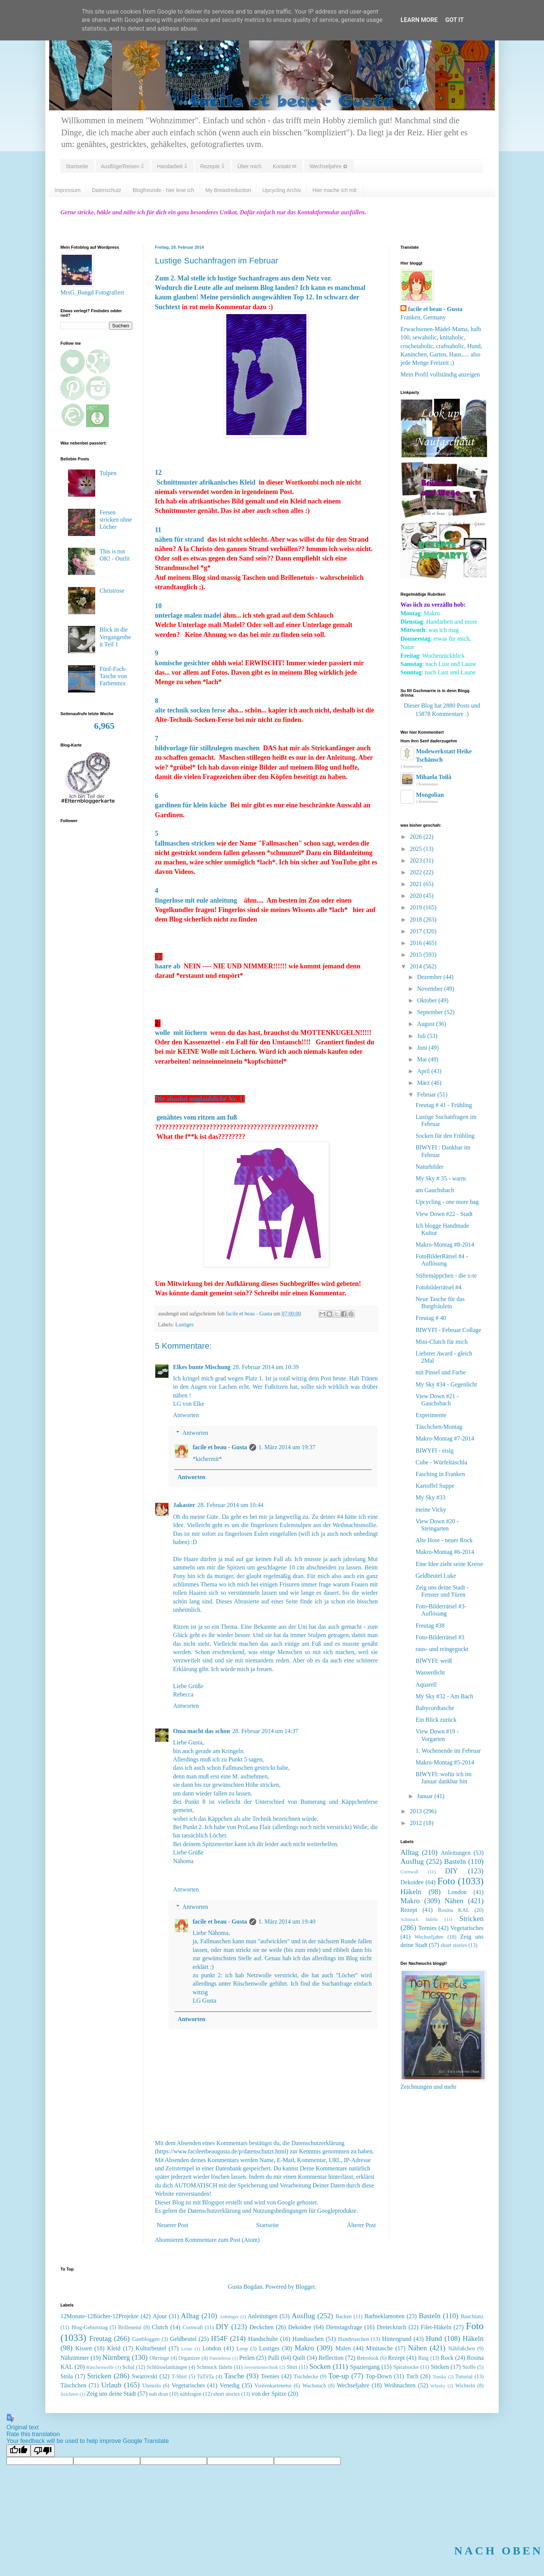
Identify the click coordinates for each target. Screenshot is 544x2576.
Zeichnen (69, 2394)
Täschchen (73, 2385)
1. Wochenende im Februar (448, 1750)
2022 (416, 872)
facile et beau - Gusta (220, 1447)
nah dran (158, 2394)
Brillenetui (130, 2327)
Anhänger (228, 2316)
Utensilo (151, 2385)
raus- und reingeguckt (442, 1649)
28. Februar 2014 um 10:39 (266, 1367)
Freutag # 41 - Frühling (444, 1105)
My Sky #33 (430, 1497)
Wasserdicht (430, 1672)
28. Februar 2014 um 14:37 (265, 1731)
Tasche (234, 2376)
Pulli (273, 2357)
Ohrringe (159, 2358)
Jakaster (184, 1505)
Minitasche (379, 2348)
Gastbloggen (146, 2339)
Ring (423, 2358)
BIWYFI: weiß (434, 1660)
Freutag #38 (430, 1625)
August (426, 1024)
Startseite (77, 166)
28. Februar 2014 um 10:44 (231, 1505)
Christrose (111, 590)
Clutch (160, 2327)
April (424, 1071)
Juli (422, 1036)
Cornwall (409, 1871)
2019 (416, 907)
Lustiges (184, 1324)
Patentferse (220, 2358)
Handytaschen (353, 2339)
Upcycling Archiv (281, 190)
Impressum (67, 190)
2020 (416, 895)
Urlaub (111, 2385)
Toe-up (338, 2376)
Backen (343, 2316)
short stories (453, 1945)
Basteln (455, 1861)
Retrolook (368, 2358)
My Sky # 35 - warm (441, 1178)
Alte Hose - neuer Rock (444, 1540)
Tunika (439, 2376)
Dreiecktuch (391, 2327)
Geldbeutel (183, 2339)
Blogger (305, 2286)
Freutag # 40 (431, 1318)
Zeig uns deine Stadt (111, 2393)
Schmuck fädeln (418, 1919)
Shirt (292, 2367)
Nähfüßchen (461, 2348)
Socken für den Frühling (445, 1135)
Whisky (437, 2386)
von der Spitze (269, 2393)
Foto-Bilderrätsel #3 (440, 1637)
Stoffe (469, 2367)
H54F (219, 2338)
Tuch (412, 2376)
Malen (343, 2348)
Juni (423, 1047)
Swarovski (145, 2376)
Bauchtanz (472, 2316)
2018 (416, 919)
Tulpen (107, 473)
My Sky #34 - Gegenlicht (446, 1384)
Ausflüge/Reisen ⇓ (122, 166)
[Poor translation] (43, 2450)
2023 (416, 860)
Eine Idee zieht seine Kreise (449, 1564)
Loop (242, 2348)
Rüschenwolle (100, 2367)
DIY (451, 1871)
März (424, 1083)
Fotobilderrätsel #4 (438, 1287)
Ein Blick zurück (436, 1719)
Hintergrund (396, 2339)
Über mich (249, 166)
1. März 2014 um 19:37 (286, 1447)
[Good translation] (18, 2450)
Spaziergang (365, 2367)
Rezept (408, 1910)
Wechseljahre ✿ (328, 166)
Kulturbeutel (151, 2348)
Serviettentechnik (261, 2367)
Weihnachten (400, 2385)
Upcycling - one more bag (447, 1202)
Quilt (299, 2357)
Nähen (454, 1901)
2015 (416, 954)
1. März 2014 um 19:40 (286, 1921)
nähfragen (191, 2394)
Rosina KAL (453, 1910)
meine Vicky (431, 1509)
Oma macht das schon (201, 1731)
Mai (422, 1059)
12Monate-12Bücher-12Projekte (99, 2316)
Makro (410, 1901)
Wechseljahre (429, 1937)
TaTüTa (205, 2376)
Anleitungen (456, 1853)
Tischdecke (306, 2376)
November (430, 988)
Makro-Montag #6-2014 (445, 1552)
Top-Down (379, 2376)
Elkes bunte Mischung (201, 1367)
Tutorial (464, 2376)
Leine (186, 2348)
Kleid (114, 2348)
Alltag (409, 1852)
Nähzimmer (74, 2357)
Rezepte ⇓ (212, 166)
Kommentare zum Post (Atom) (222, 2240)
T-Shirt (179, 2376)
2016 (416, 943)
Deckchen (261, 2327)
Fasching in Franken (440, 1474)
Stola (66, 2376)
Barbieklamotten (384, 2316)
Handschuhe (263, 2339)
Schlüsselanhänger (167, 2367)
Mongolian (430, 795)
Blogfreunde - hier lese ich (163, 190)
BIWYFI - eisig (434, 1450)
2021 (416, 884)
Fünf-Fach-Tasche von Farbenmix (113, 676)
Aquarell (426, 1684)
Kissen (84, 2348)
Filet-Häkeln (436, 2327)
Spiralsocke (406, 2367)
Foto (446, 1881)
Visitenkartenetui (272, 2385)
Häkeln (410, 1892)
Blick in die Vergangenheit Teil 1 (115, 636)
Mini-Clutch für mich (442, 1341)
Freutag (100, 2338)
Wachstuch (314, 2385)
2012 (416, 1823)
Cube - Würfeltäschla (441, 1462)
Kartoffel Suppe (435, 1485)
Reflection (331, 2357)
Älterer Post (361, 2225)
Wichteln (465, 2385)
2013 (416, 1811)
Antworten (186, 1415)
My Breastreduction (228, 190)
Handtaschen (308, 2339)
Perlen (247, 2357)
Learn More (418, 19)
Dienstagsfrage (344, 2327)
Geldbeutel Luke (436, 1575)
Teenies (427, 1928)
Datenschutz (106, 190)
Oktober (427, 1000)
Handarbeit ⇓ (172, 166)
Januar (425, 1796)
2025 (416, 849)
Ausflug (412, 1861)
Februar (427, 1094)
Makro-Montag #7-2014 (445, 1438)
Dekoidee (411, 1882)
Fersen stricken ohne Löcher (115, 519)
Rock (447, 2357)
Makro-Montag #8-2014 (445, 1244)
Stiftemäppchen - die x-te (446, 1275)
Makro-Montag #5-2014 (445, 1762)
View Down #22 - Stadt (444, 1214)
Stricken (471, 1918)
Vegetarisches (467, 1928)
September (430, 1012)
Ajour (160, 2316)
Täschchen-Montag (439, 1427)
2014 (416, 966)
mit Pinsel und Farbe (441, 1372)
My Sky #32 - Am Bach (444, 1696)
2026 (416, 836)
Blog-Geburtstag (89, 2327)
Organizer (189, 2358)
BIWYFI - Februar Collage (448, 1330)
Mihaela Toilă (433, 777)
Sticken (440, 2367)
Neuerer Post (172, 2225)
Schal (128, 2367)
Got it (454, 19)
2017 (416, 931)
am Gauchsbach (435, 1190)
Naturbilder (430, 1166)
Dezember (430, 977)
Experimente (431, 1415)
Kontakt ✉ (285, 166)
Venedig (230, 2385)
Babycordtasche (435, 1708)
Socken (320, 2366)
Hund (434, 2338)
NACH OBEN (498, 2550)
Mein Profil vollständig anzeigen (440, 374)
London (457, 1892)
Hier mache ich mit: (335, 190)
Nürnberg (116, 2357)
